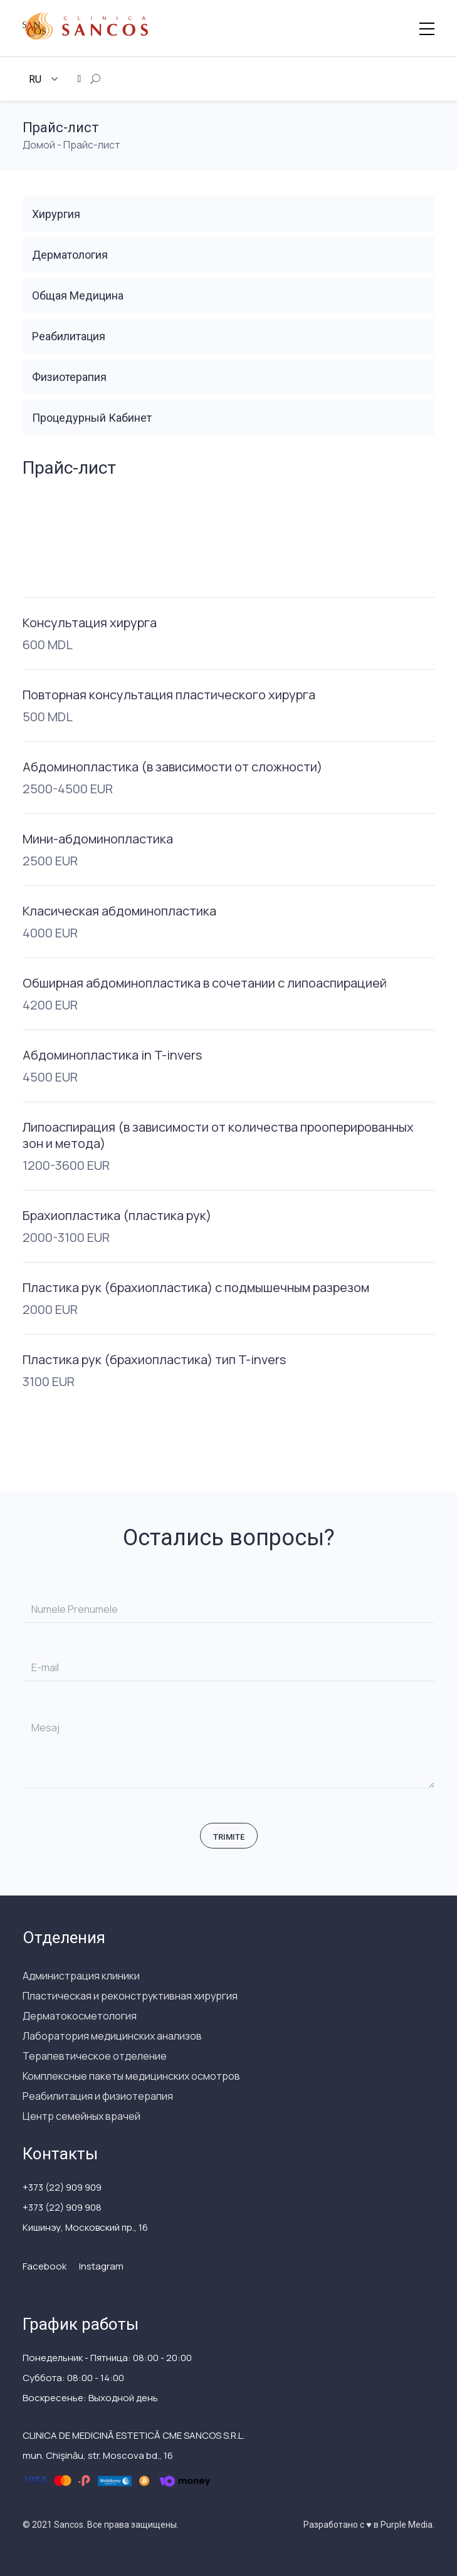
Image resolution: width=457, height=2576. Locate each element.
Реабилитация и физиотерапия (98, 2096)
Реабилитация (68, 336)
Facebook (44, 2266)
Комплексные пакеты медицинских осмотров (131, 2076)
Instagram (101, 2266)
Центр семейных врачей (81, 2116)
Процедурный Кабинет (92, 417)
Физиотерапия (69, 376)
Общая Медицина (77, 295)
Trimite (228, 1837)
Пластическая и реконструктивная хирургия (130, 1996)
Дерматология (70, 254)
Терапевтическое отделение (95, 2056)
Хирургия (56, 214)
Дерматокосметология (80, 2016)
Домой (39, 145)
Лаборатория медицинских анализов (112, 2036)
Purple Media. (406, 2525)
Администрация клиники (81, 1976)
